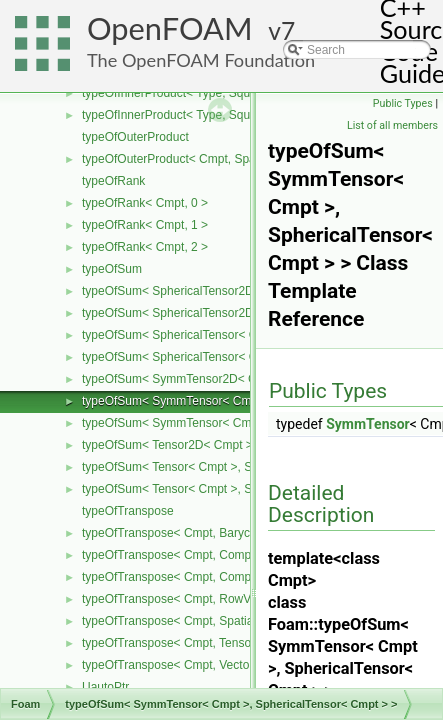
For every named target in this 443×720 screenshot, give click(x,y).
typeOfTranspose (128, 511)
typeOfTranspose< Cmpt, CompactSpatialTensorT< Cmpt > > (244, 577)
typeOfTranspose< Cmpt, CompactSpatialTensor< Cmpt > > (241, 555)
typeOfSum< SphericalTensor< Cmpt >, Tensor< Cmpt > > (236, 357)
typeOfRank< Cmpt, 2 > (145, 247)
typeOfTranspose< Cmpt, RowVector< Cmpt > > (209, 599)
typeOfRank (113, 181)
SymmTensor (368, 424)
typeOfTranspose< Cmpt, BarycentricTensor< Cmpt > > (228, 533)
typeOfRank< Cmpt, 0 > (145, 203)
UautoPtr (105, 687)
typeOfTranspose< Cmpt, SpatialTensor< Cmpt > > (217, 621)
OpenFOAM (170, 28)
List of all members (392, 125)
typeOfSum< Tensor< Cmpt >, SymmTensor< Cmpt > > (228, 489)
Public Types (403, 103)
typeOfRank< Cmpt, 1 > (145, 225)
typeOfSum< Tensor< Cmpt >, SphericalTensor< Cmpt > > (236, 467)
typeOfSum (112, 269)
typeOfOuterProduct (135, 137)
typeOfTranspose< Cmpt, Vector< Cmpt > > (197, 665)
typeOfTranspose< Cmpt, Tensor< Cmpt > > (198, 643)
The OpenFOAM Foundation (201, 60)
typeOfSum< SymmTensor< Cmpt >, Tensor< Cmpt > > (228, 423)
